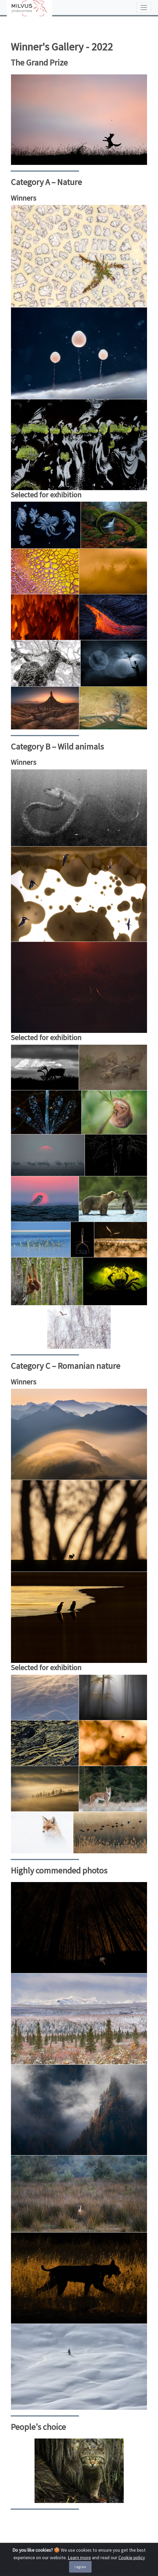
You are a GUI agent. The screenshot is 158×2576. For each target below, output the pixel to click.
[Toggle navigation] (143, 7)
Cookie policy (131, 2571)
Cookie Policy (34, 2555)
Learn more (79, 2571)
